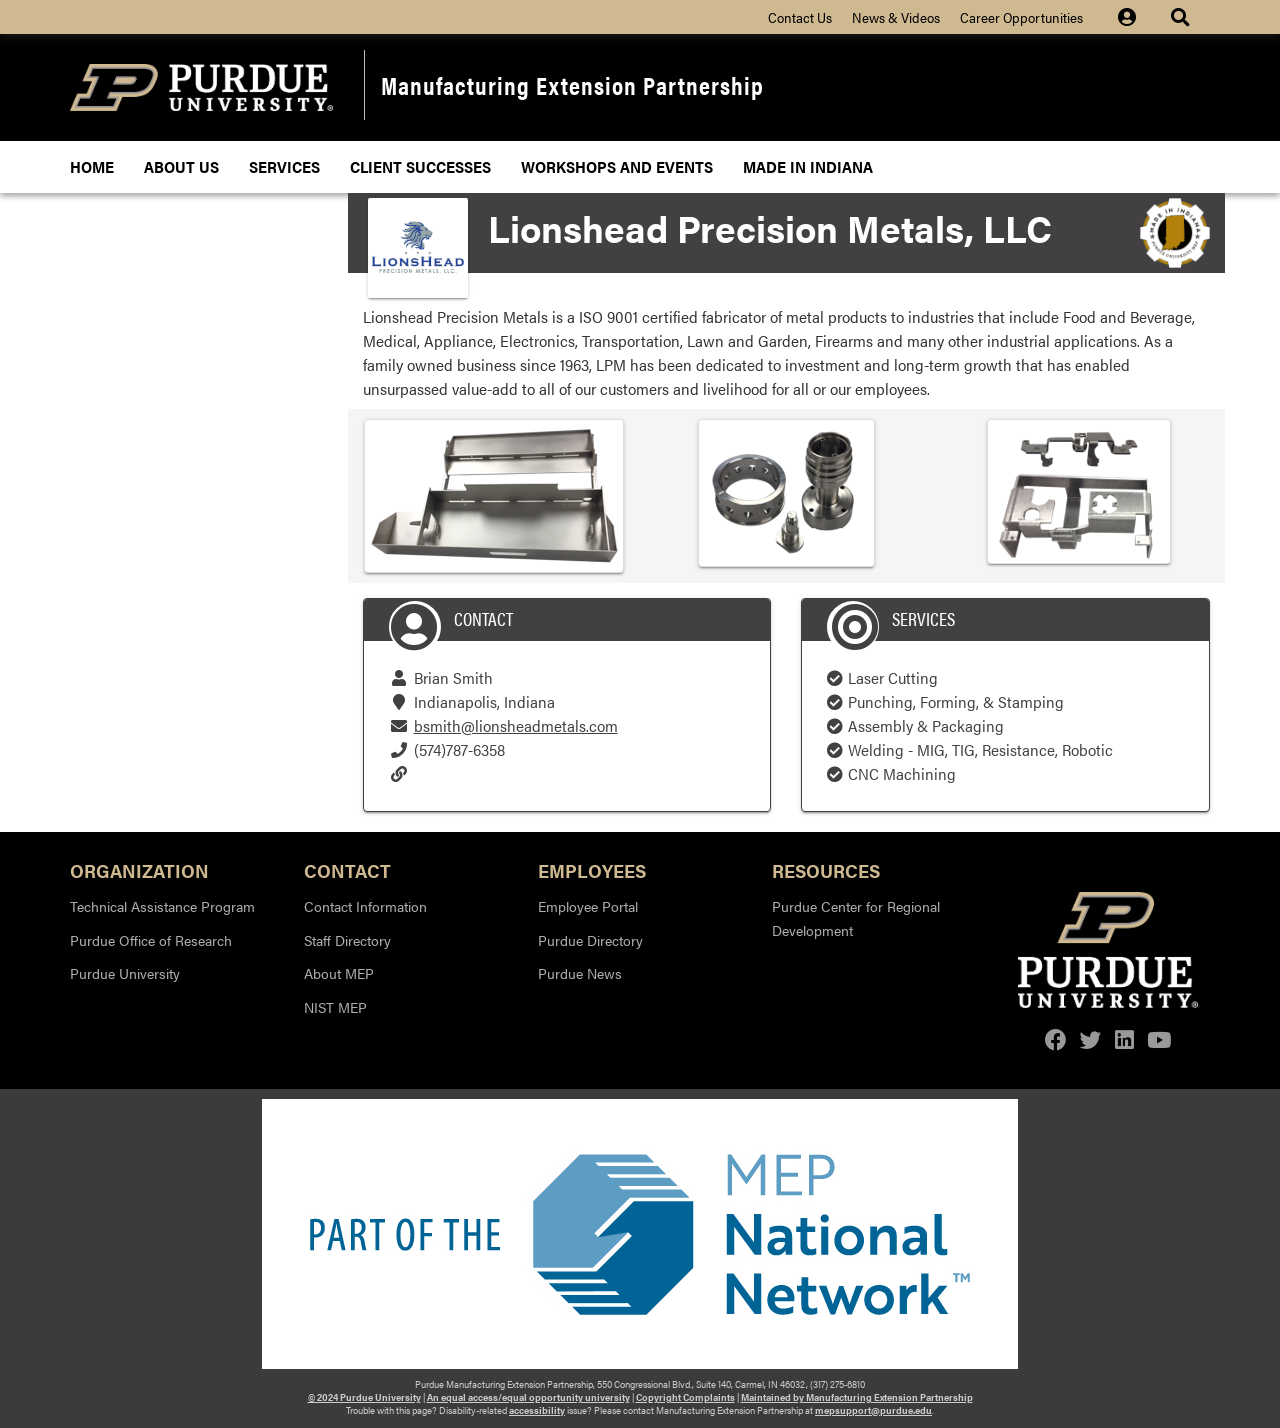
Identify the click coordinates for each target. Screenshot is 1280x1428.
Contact (347, 869)
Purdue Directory (590, 940)
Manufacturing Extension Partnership (572, 84)
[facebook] (1056, 1039)
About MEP (339, 973)
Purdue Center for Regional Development (856, 918)
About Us (181, 166)
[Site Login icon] (1137, 17)
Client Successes (420, 166)
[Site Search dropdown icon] (1182, 17)
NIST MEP (335, 1007)
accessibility (537, 1410)
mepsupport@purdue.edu (873, 1410)
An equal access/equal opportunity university (528, 1397)
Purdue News (580, 973)
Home (92, 166)
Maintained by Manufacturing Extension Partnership (857, 1397)
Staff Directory (347, 940)
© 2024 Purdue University (364, 1397)
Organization (139, 869)
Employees (592, 869)
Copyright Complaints (685, 1397)
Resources (826, 869)
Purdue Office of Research (151, 940)
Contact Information (365, 906)
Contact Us (800, 17)
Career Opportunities (1021, 17)
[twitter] (1091, 1039)
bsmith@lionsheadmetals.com (516, 725)
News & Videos (896, 17)
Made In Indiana (808, 166)
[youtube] (1159, 1039)
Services (284, 166)
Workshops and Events (617, 166)
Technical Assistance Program (162, 906)
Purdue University (125, 973)
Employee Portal (588, 906)
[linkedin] (1124, 1039)
